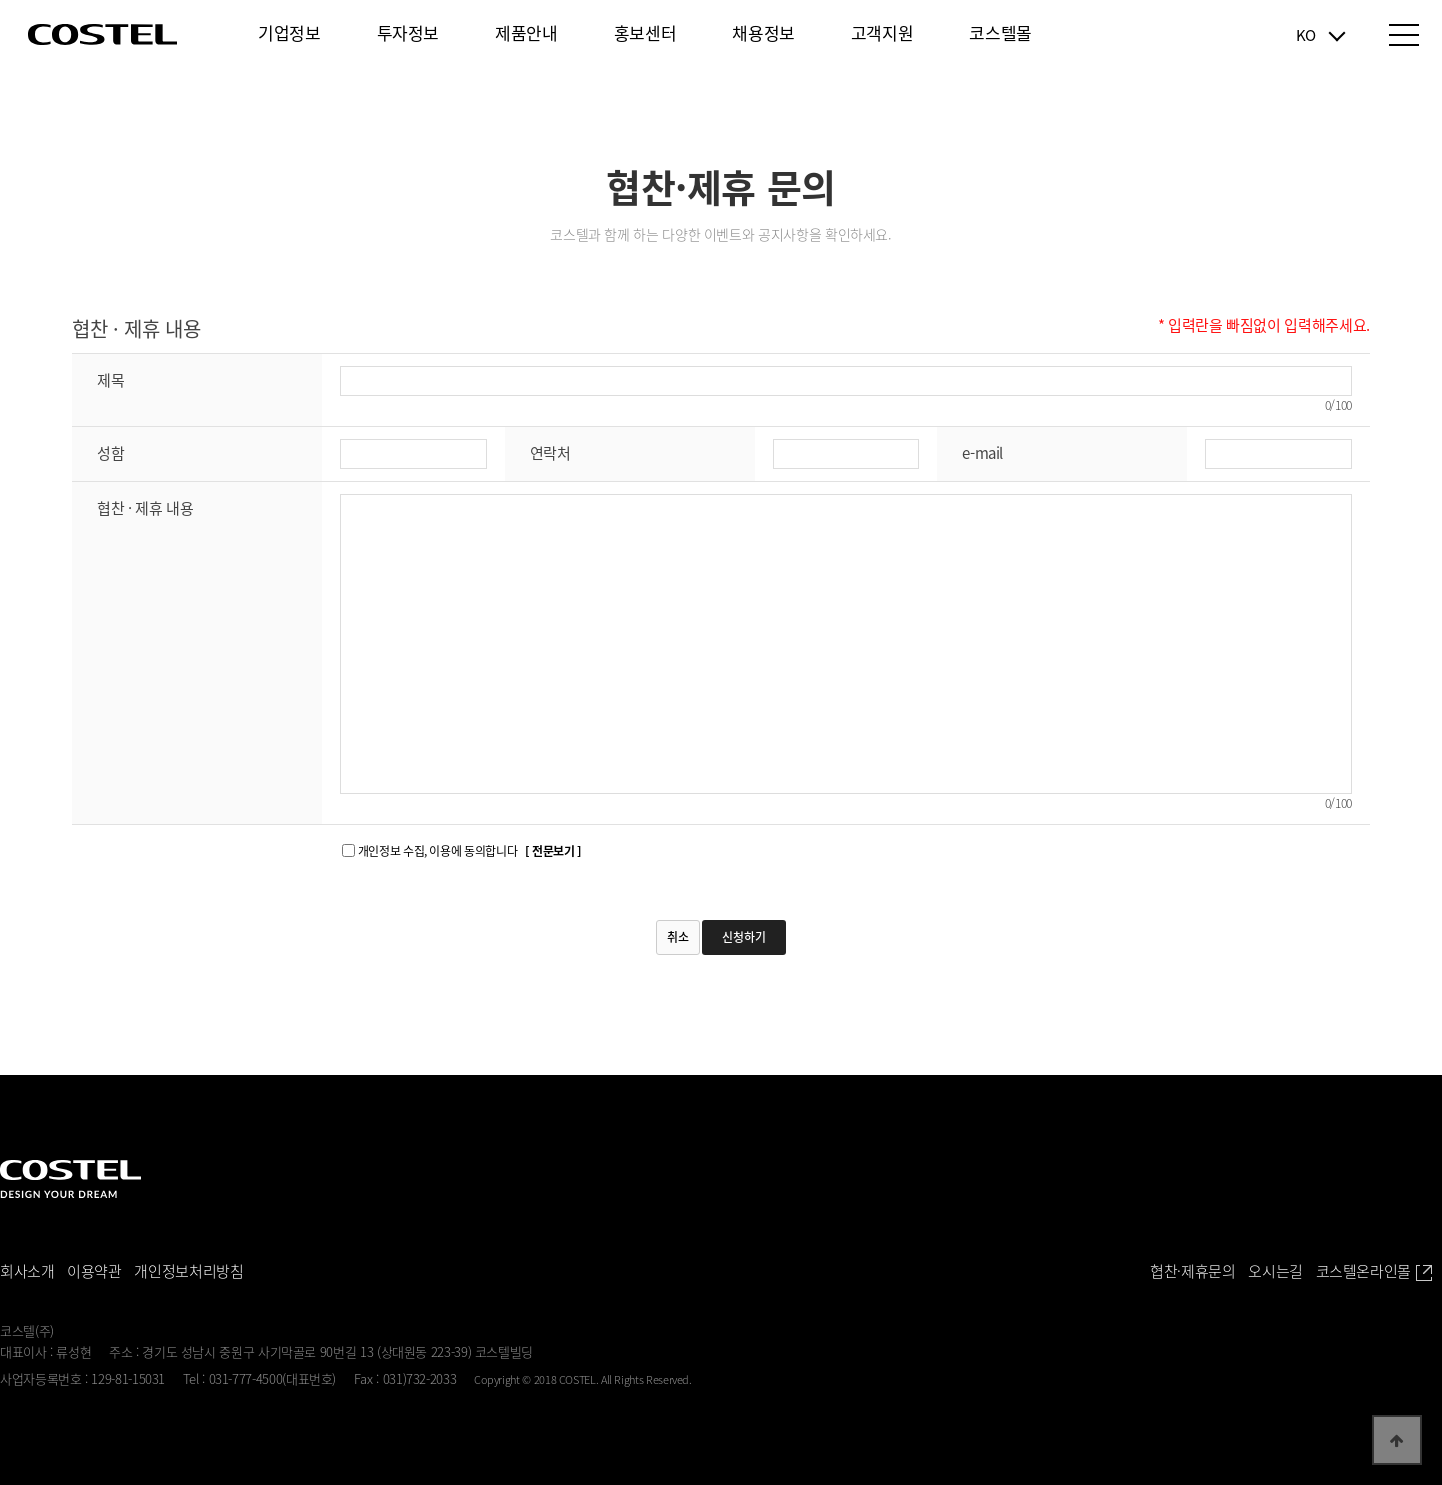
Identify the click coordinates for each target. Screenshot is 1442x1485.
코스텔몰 (1000, 32)
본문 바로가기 (0, 0)
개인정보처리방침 (188, 1271)
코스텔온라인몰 (1374, 1272)
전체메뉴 (1404, 35)
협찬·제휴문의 (1192, 1271)
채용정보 (763, 32)
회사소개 (27, 1271)
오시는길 (1275, 1271)
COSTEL (102, 34)
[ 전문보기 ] (553, 851)
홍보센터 (645, 32)
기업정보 (289, 32)
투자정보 (408, 32)
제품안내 (526, 32)
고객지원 (882, 32)
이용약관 (94, 1271)
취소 (677, 937)
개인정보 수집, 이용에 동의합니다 (470, 851)
